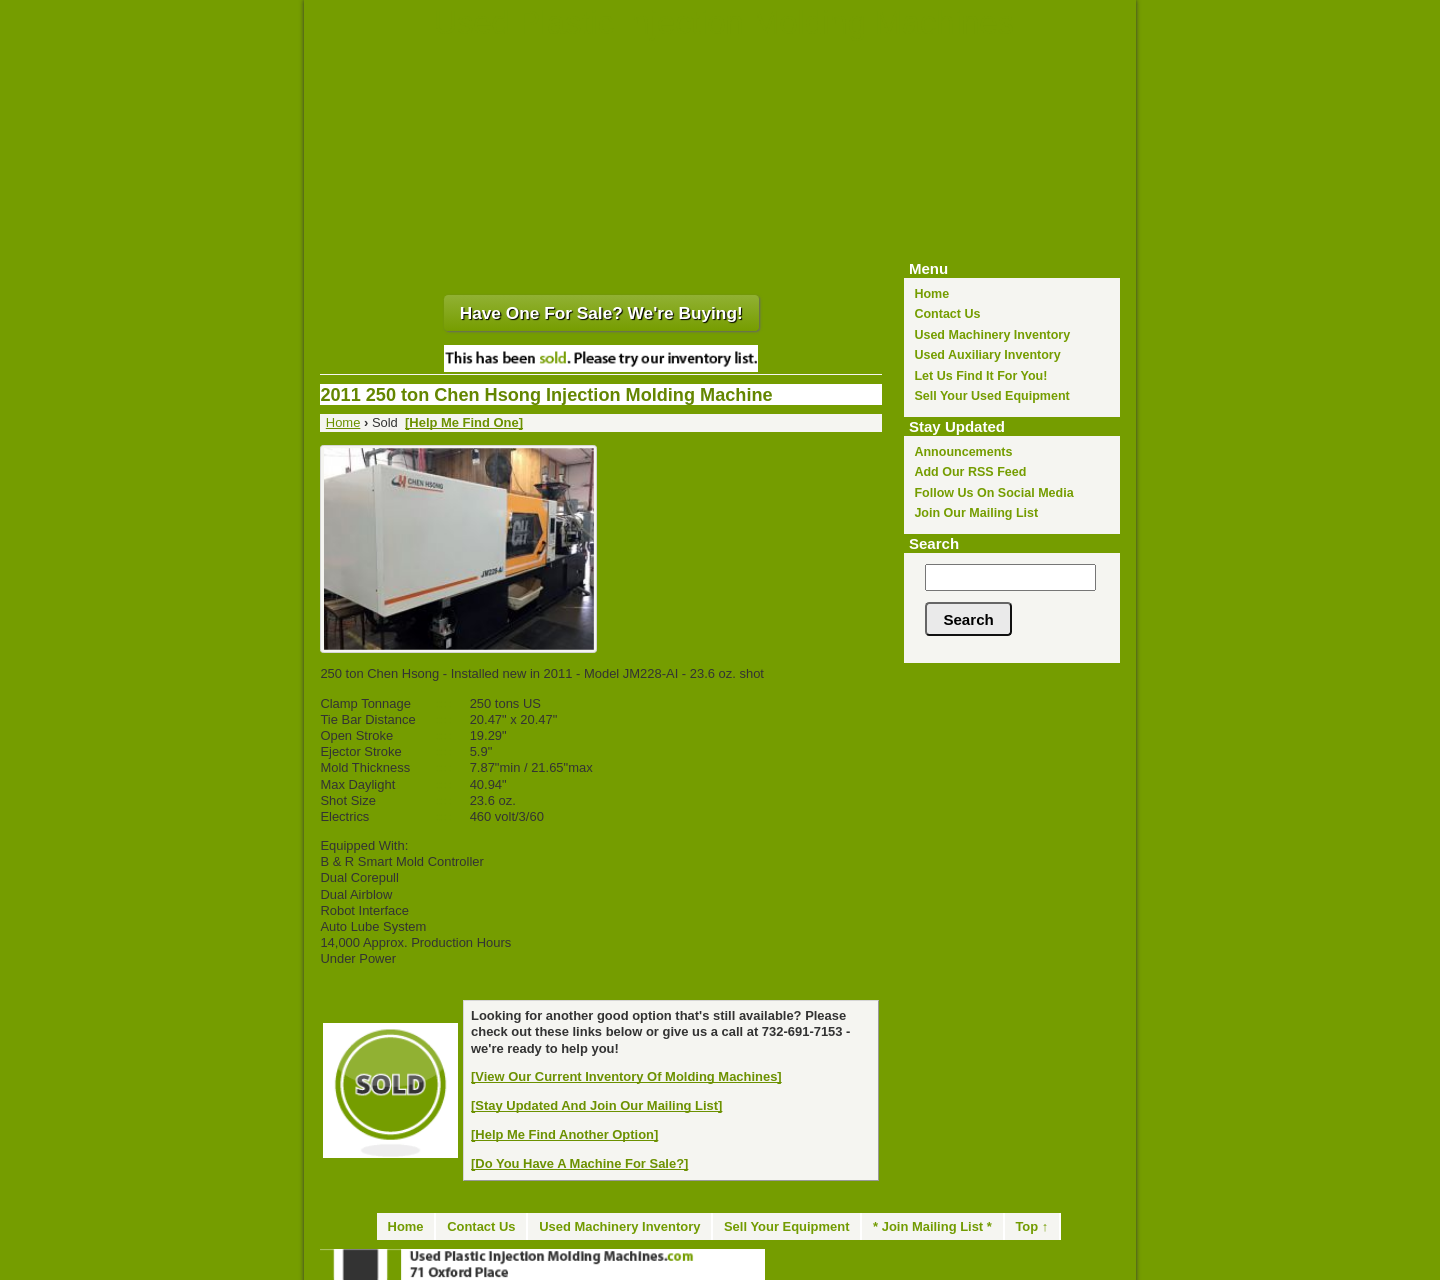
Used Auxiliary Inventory (987, 355)
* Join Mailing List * (932, 1226)
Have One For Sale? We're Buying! (601, 313)
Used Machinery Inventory (992, 335)
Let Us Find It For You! (980, 376)
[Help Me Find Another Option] (564, 1134)
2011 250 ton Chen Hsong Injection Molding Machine (546, 395)
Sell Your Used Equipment (991, 396)
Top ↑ (1031, 1226)
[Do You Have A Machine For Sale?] (579, 1163)
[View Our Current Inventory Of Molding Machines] (626, 1076)
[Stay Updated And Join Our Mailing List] (596, 1105)
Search (934, 543)
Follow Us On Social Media (993, 493)
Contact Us (947, 314)
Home (931, 294)
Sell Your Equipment (786, 1226)
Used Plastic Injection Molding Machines (724, 23)
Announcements (963, 452)
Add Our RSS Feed (970, 472)
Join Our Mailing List (976, 513)
